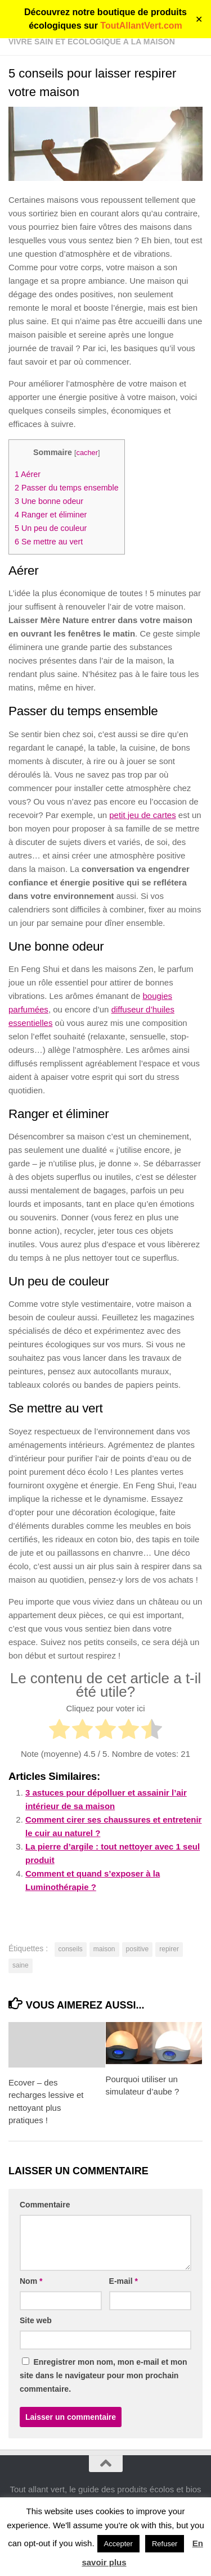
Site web (36, 2320)
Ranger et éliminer (51, 514)
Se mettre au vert (49, 541)
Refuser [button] (165, 2543)
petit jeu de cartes (142, 815)
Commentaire (45, 2204)
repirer (169, 1949)
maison (104, 1949)
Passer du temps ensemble (67, 487)
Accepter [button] (118, 2543)
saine (20, 1965)
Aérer (28, 474)
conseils (71, 1949)
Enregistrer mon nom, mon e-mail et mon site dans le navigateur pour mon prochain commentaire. (103, 2375)
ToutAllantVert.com (141, 25)
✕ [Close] (199, 19)
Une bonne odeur (49, 501)
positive (137, 1949)
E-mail (123, 2281)
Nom (31, 2281)
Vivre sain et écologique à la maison (91, 41)
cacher (86, 452)
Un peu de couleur (51, 528)
